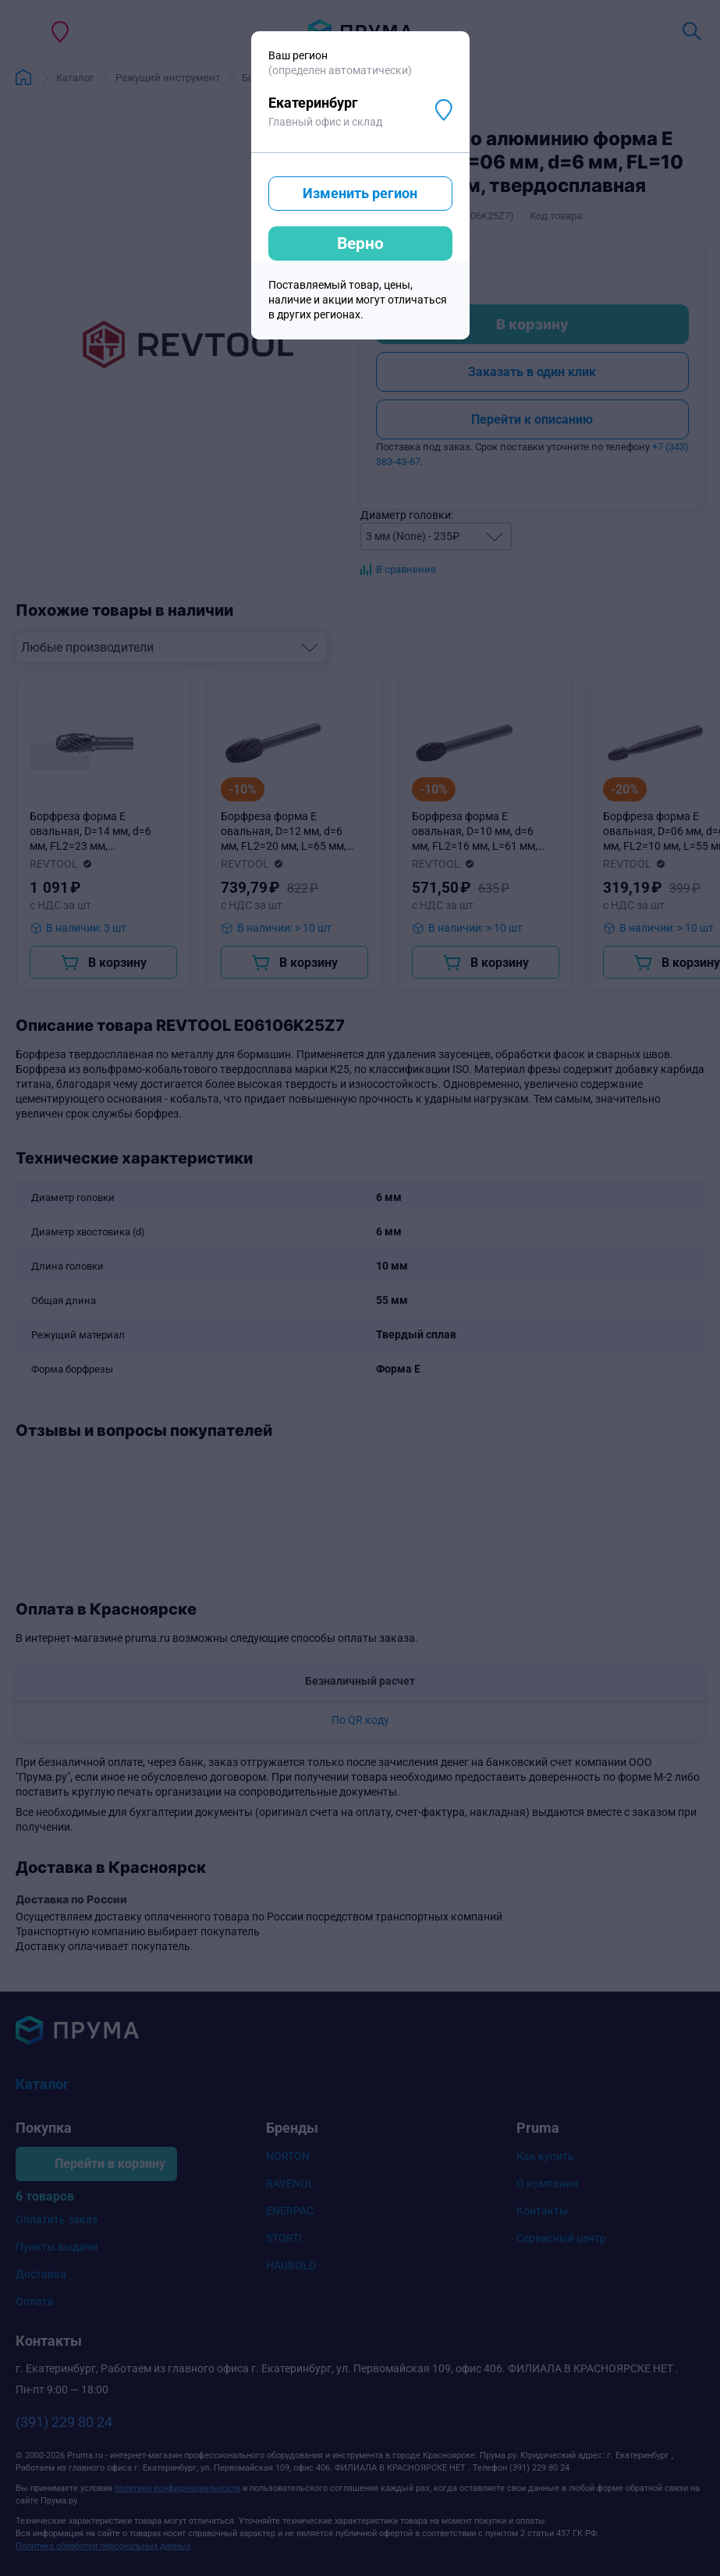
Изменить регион (360, 193)
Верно (360, 243)
